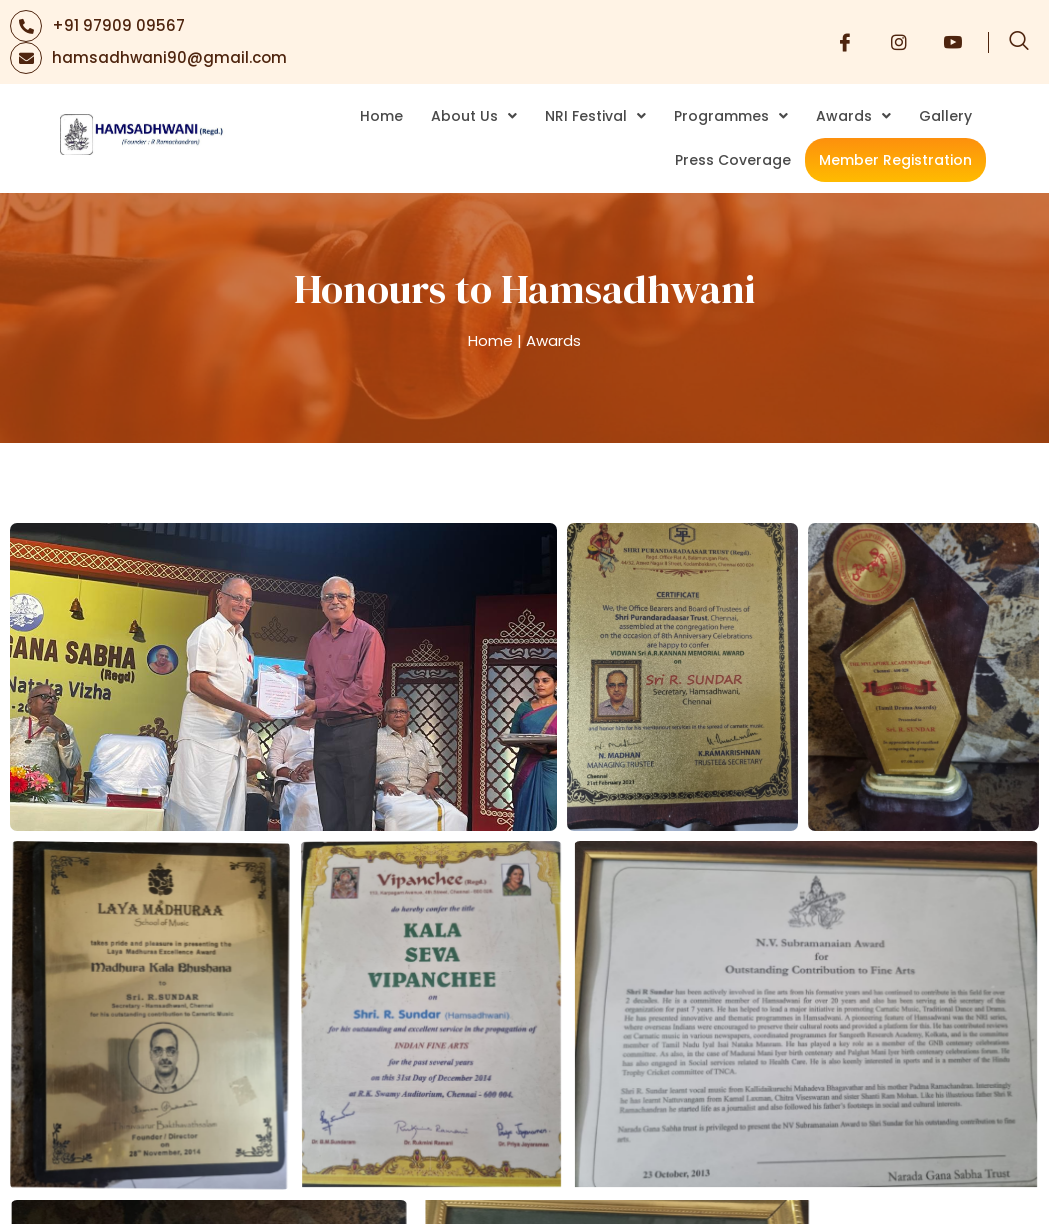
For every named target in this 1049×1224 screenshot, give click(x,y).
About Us (474, 116)
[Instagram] (899, 42)
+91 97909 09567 (118, 25)
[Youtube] (953, 42)
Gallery (945, 116)
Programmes (731, 116)
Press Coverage (733, 160)
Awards (853, 116)
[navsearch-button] (1019, 42)
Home (381, 116)
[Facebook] (845, 42)
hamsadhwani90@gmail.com (169, 57)
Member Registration (895, 160)
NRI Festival (595, 116)
